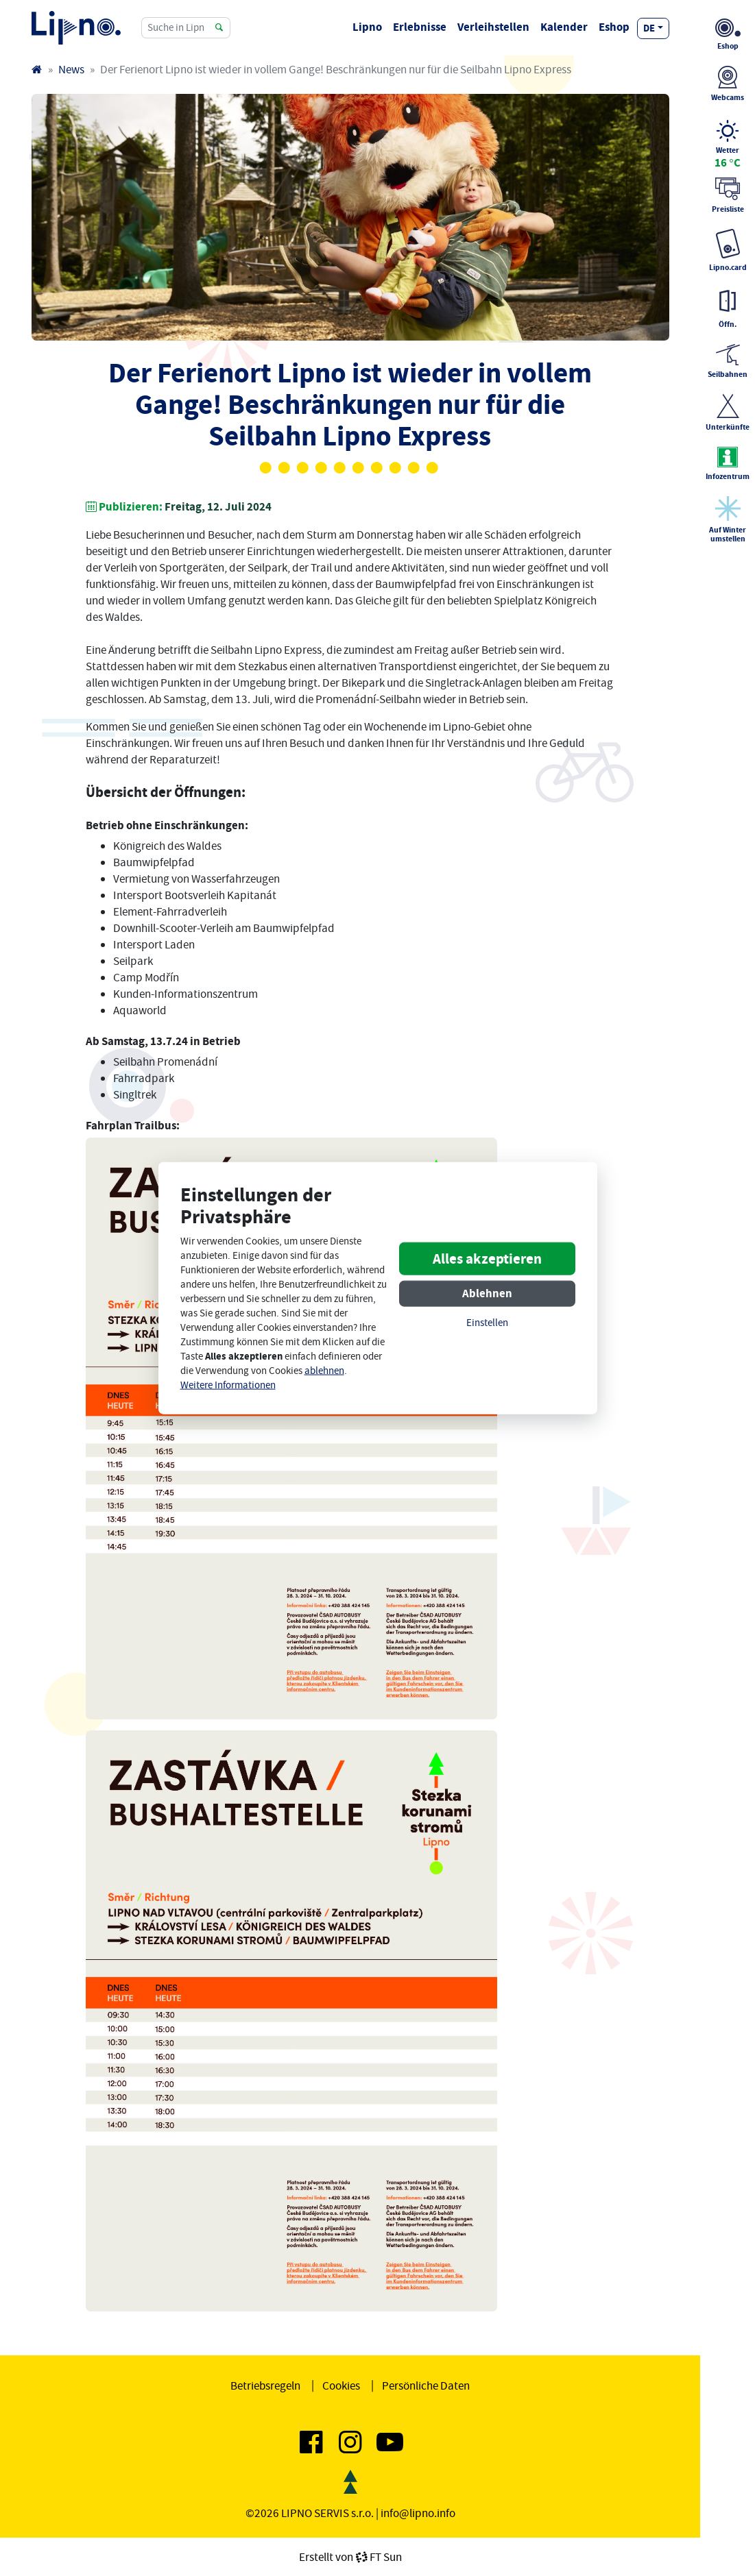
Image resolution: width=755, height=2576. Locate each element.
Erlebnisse (419, 27)
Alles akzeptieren (487, 1258)
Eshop (614, 27)
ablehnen (324, 1370)
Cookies (341, 2385)
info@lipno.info (418, 2512)
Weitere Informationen (228, 1385)
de (649, 28)
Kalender (564, 27)
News (71, 69)
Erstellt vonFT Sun (350, 2556)
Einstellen (487, 1322)
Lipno (367, 27)
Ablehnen (487, 1293)
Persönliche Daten (426, 2385)
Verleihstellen (493, 27)
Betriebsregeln (265, 2385)
